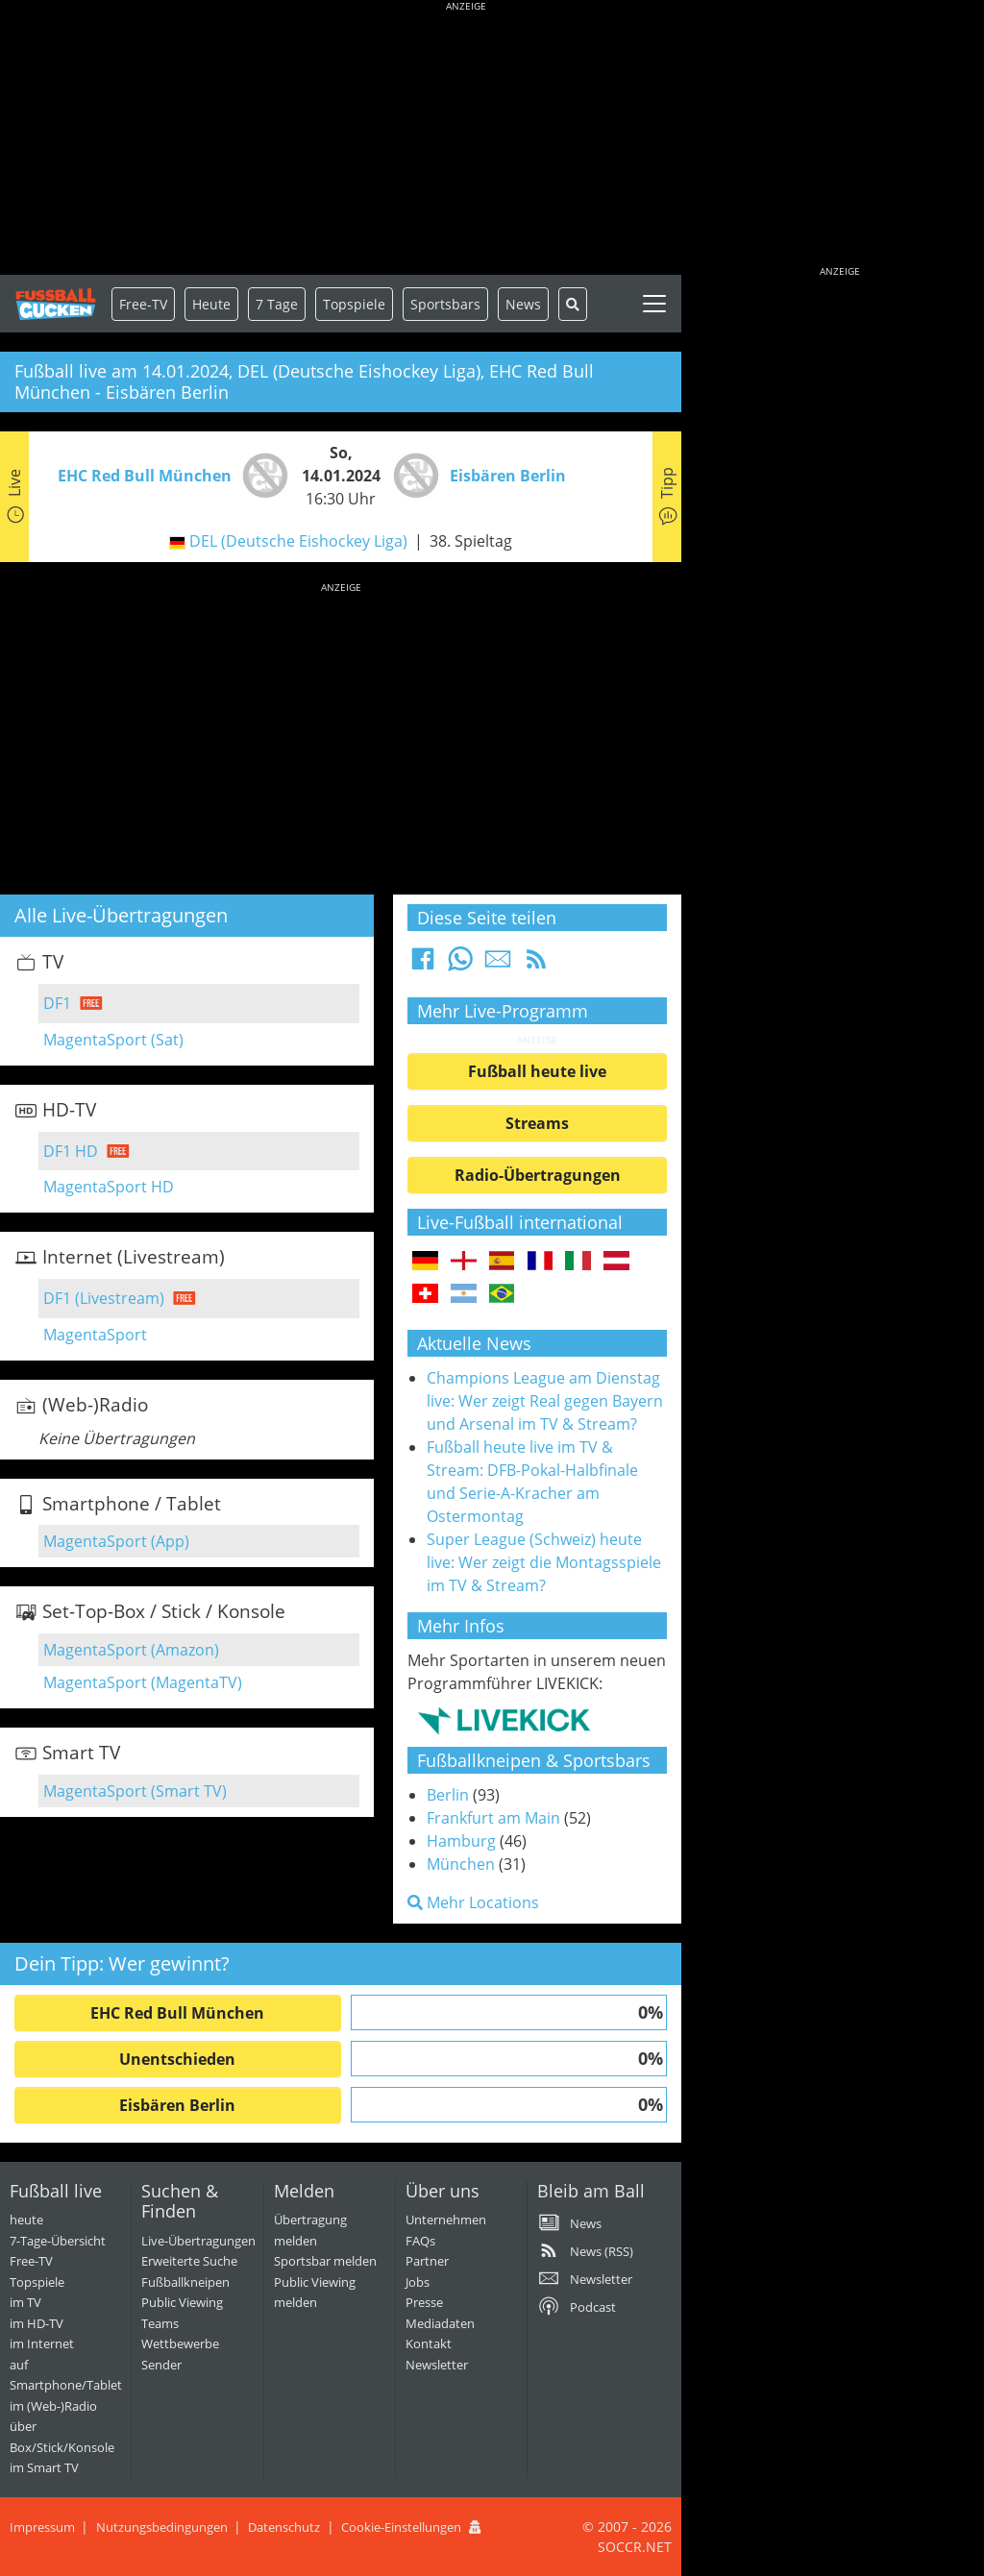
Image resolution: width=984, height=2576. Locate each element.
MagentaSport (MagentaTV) (142, 1682)
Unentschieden (177, 2059)
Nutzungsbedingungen (162, 2527)
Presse (424, 2302)
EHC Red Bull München (177, 2013)
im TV (25, 2302)
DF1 (57, 1003)
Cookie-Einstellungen (401, 2527)
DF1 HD (70, 1151)
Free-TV (143, 304)
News (523, 304)
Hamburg (461, 1841)
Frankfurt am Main (493, 1817)
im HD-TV (36, 2323)
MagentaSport (95, 1334)
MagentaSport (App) (116, 1541)
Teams (160, 2323)
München (461, 1864)
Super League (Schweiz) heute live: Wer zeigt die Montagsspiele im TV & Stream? (544, 1562)
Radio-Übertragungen (538, 1175)
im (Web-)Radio (53, 2406)
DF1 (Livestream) (103, 1298)
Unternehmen (446, 2219)
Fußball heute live (537, 1071)
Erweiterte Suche (189, 2260)
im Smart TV (44, 2467)
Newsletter (437, 2364)
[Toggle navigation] (654, 303)
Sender (161, 2364)
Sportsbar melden (325, 2260)
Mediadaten (440, 2323)
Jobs (418, 2282)
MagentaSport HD (108, 1186)
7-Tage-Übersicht (58, 2240)
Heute (211, 304)
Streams (537, 1123)
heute (26, 2219)
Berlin (448, 1794)
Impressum (42, 2527)
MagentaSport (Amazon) (131, 1649)
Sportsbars (445, 304)
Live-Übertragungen (198, 2240)
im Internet (42, 2343)
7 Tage (277, 304)
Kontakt (429, 2343)
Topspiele (37, 2282)
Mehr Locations (473, 1902)
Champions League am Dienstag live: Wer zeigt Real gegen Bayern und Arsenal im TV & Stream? (545, 1401)
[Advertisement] (466, 139)
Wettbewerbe (180, 2343)
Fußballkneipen (185, 2282)
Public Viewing (182, 2302)
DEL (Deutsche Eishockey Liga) (298, 541)
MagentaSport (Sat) (113, 1039)
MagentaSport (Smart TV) (135, 1791)
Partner (427, 2260)
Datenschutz (284, 2527)
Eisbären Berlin (177, 2105)
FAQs (420, 2240)
